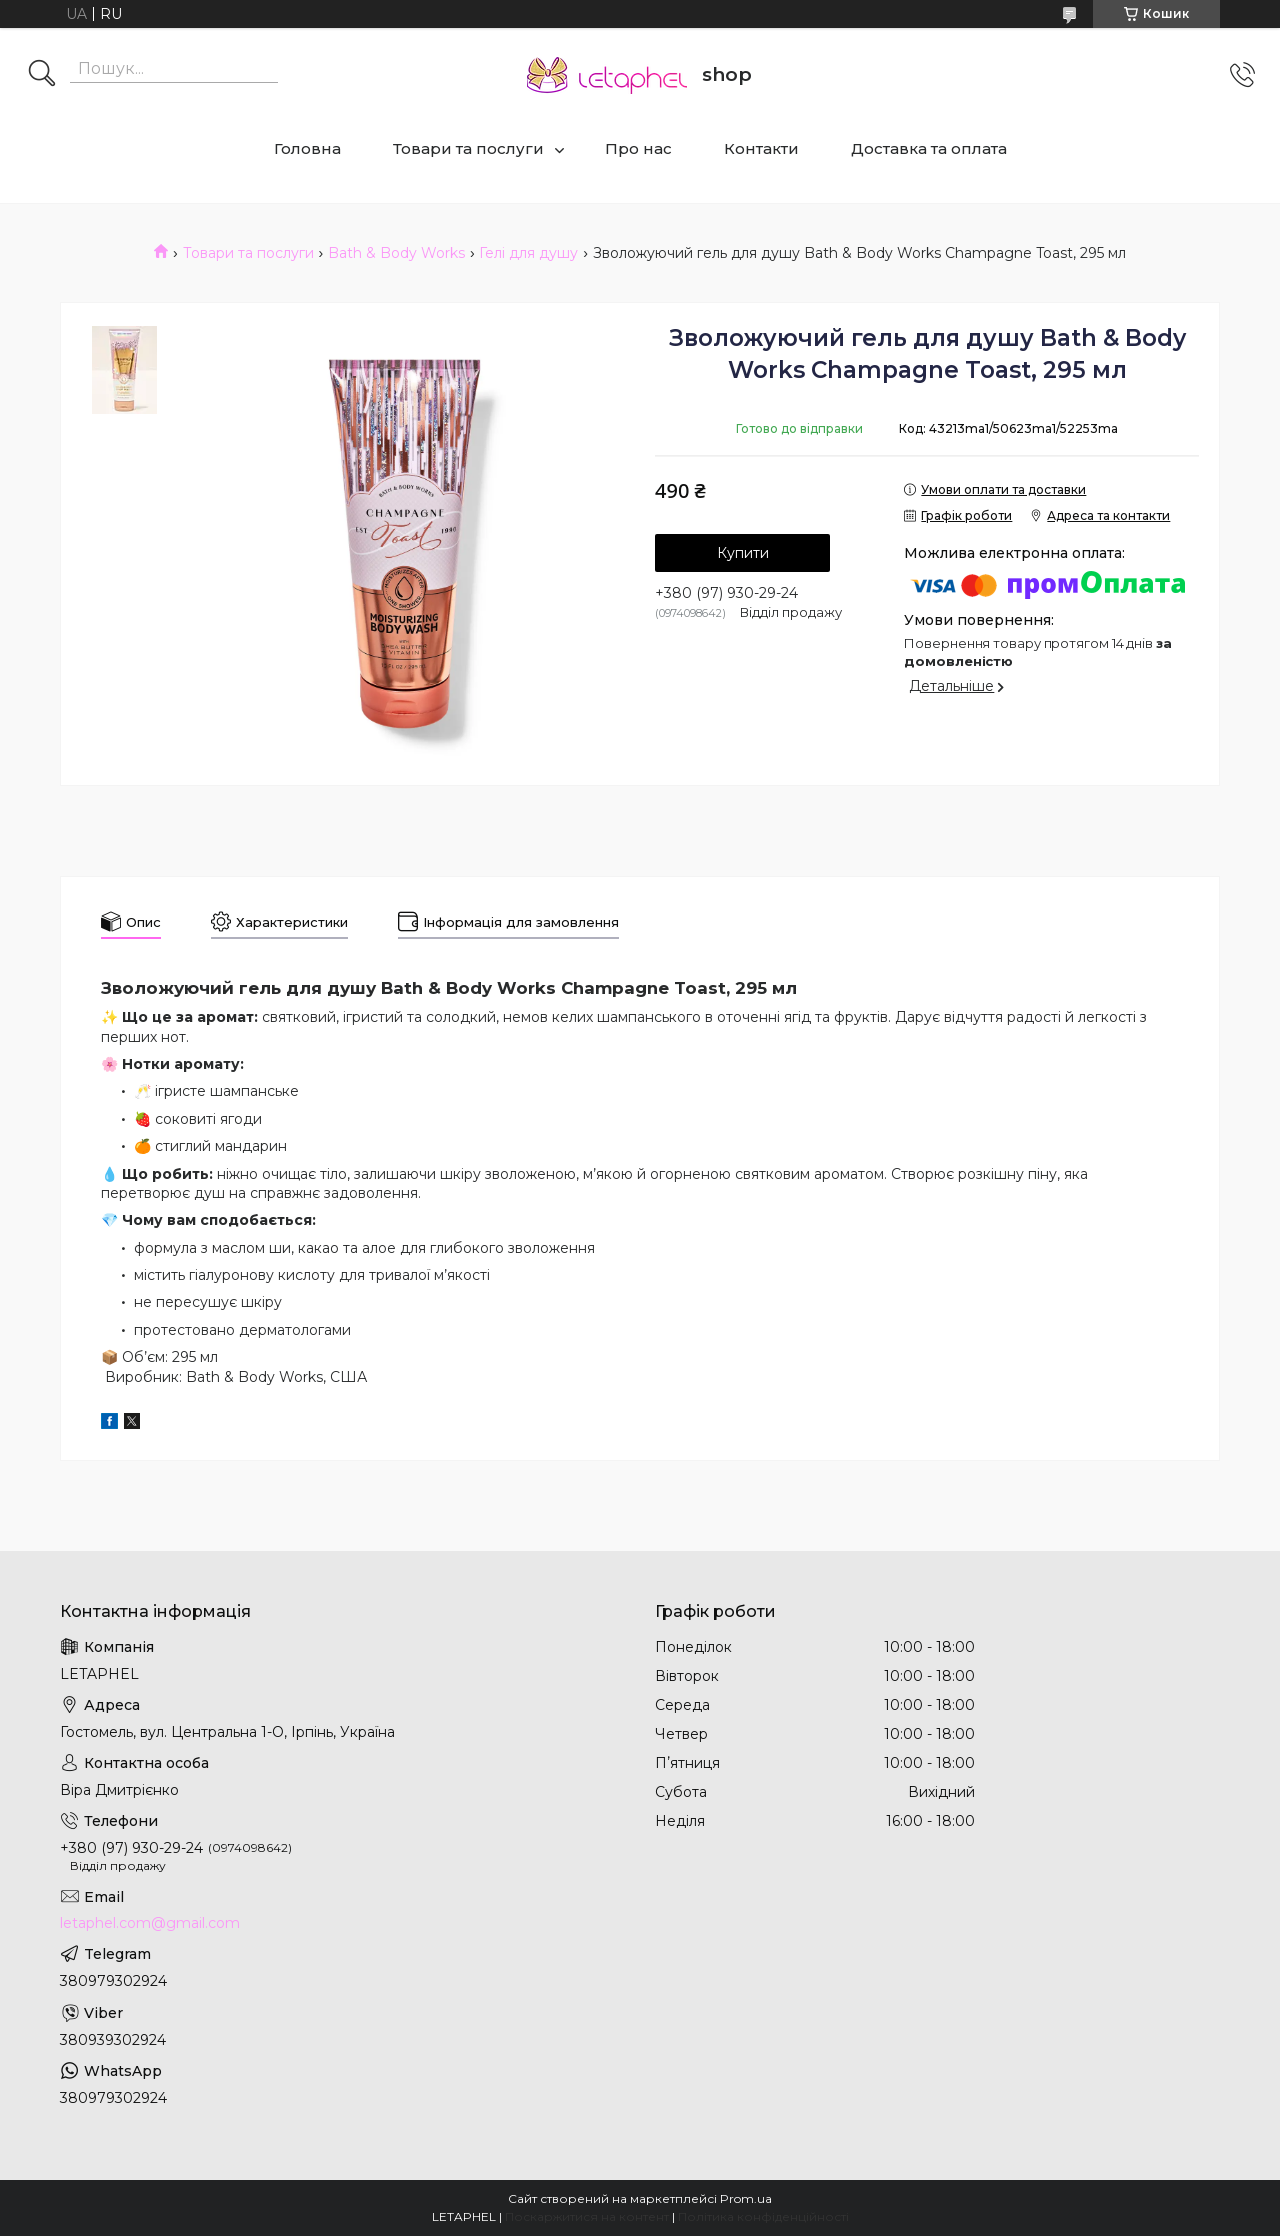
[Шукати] (42, 75)
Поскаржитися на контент (587, 2216)
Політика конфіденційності (763, 2216)
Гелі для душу (528, 253)
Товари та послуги (468, 148)
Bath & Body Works (396, 253)
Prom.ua (746, 2198)
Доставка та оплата (929, 148)
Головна (307, 148)
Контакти (761, 148)
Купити (743, 553)
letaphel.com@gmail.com (150, 1923)
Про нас (638, 148)
